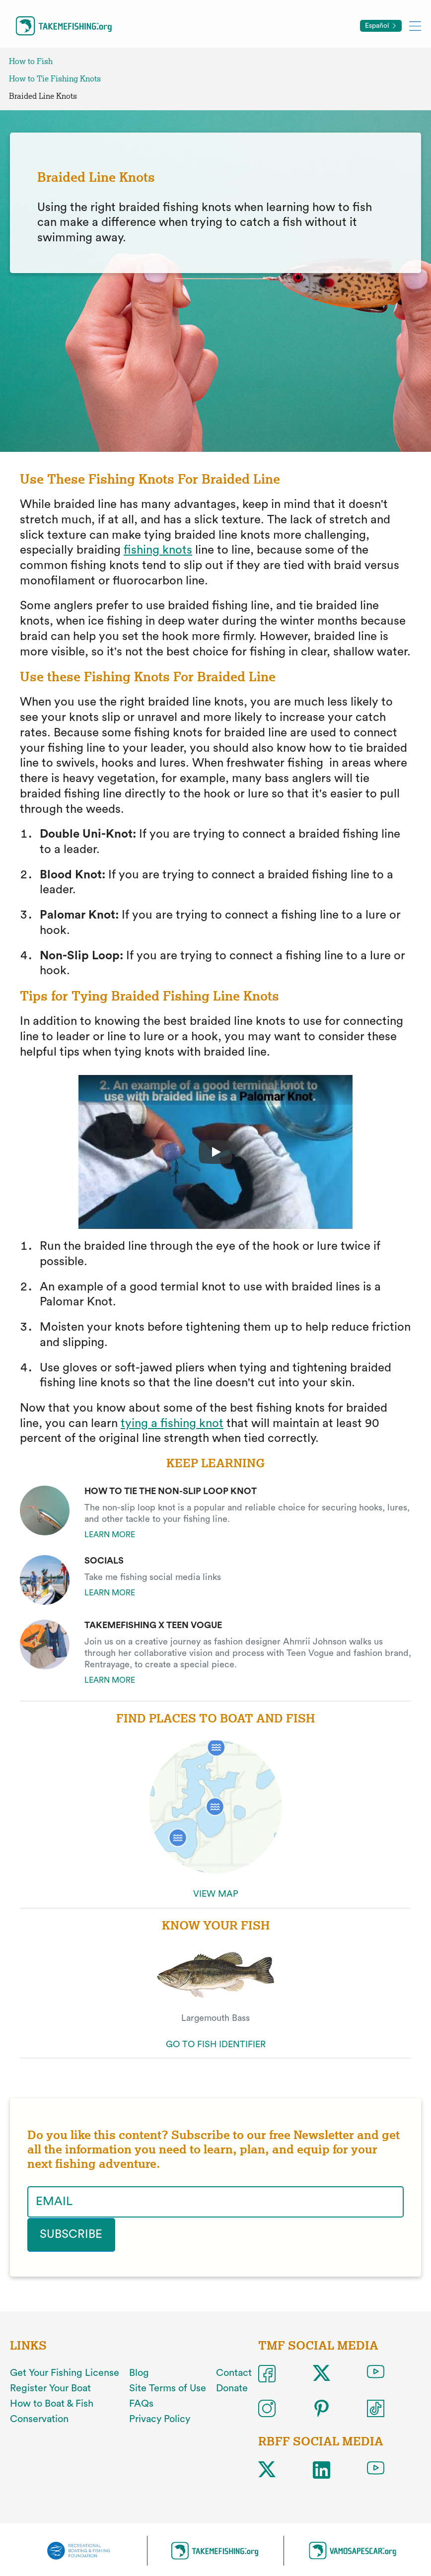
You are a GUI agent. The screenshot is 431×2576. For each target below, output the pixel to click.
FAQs (141, 2403)
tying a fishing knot (172, 1424)
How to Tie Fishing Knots (55, 78)
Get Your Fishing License (64, 2373)
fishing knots (158, 550)
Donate (232, 2388)
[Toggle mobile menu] (415, 25)
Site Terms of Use (167, 2388)
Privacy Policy (159, 2419)
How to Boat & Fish (51, 2403)
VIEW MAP (215, 1893)
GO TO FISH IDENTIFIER (216, 2044)
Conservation (39, 2419)
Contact (234, 2373)
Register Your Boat (50, 2388)
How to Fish (31, 61)
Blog (139, 2373)
